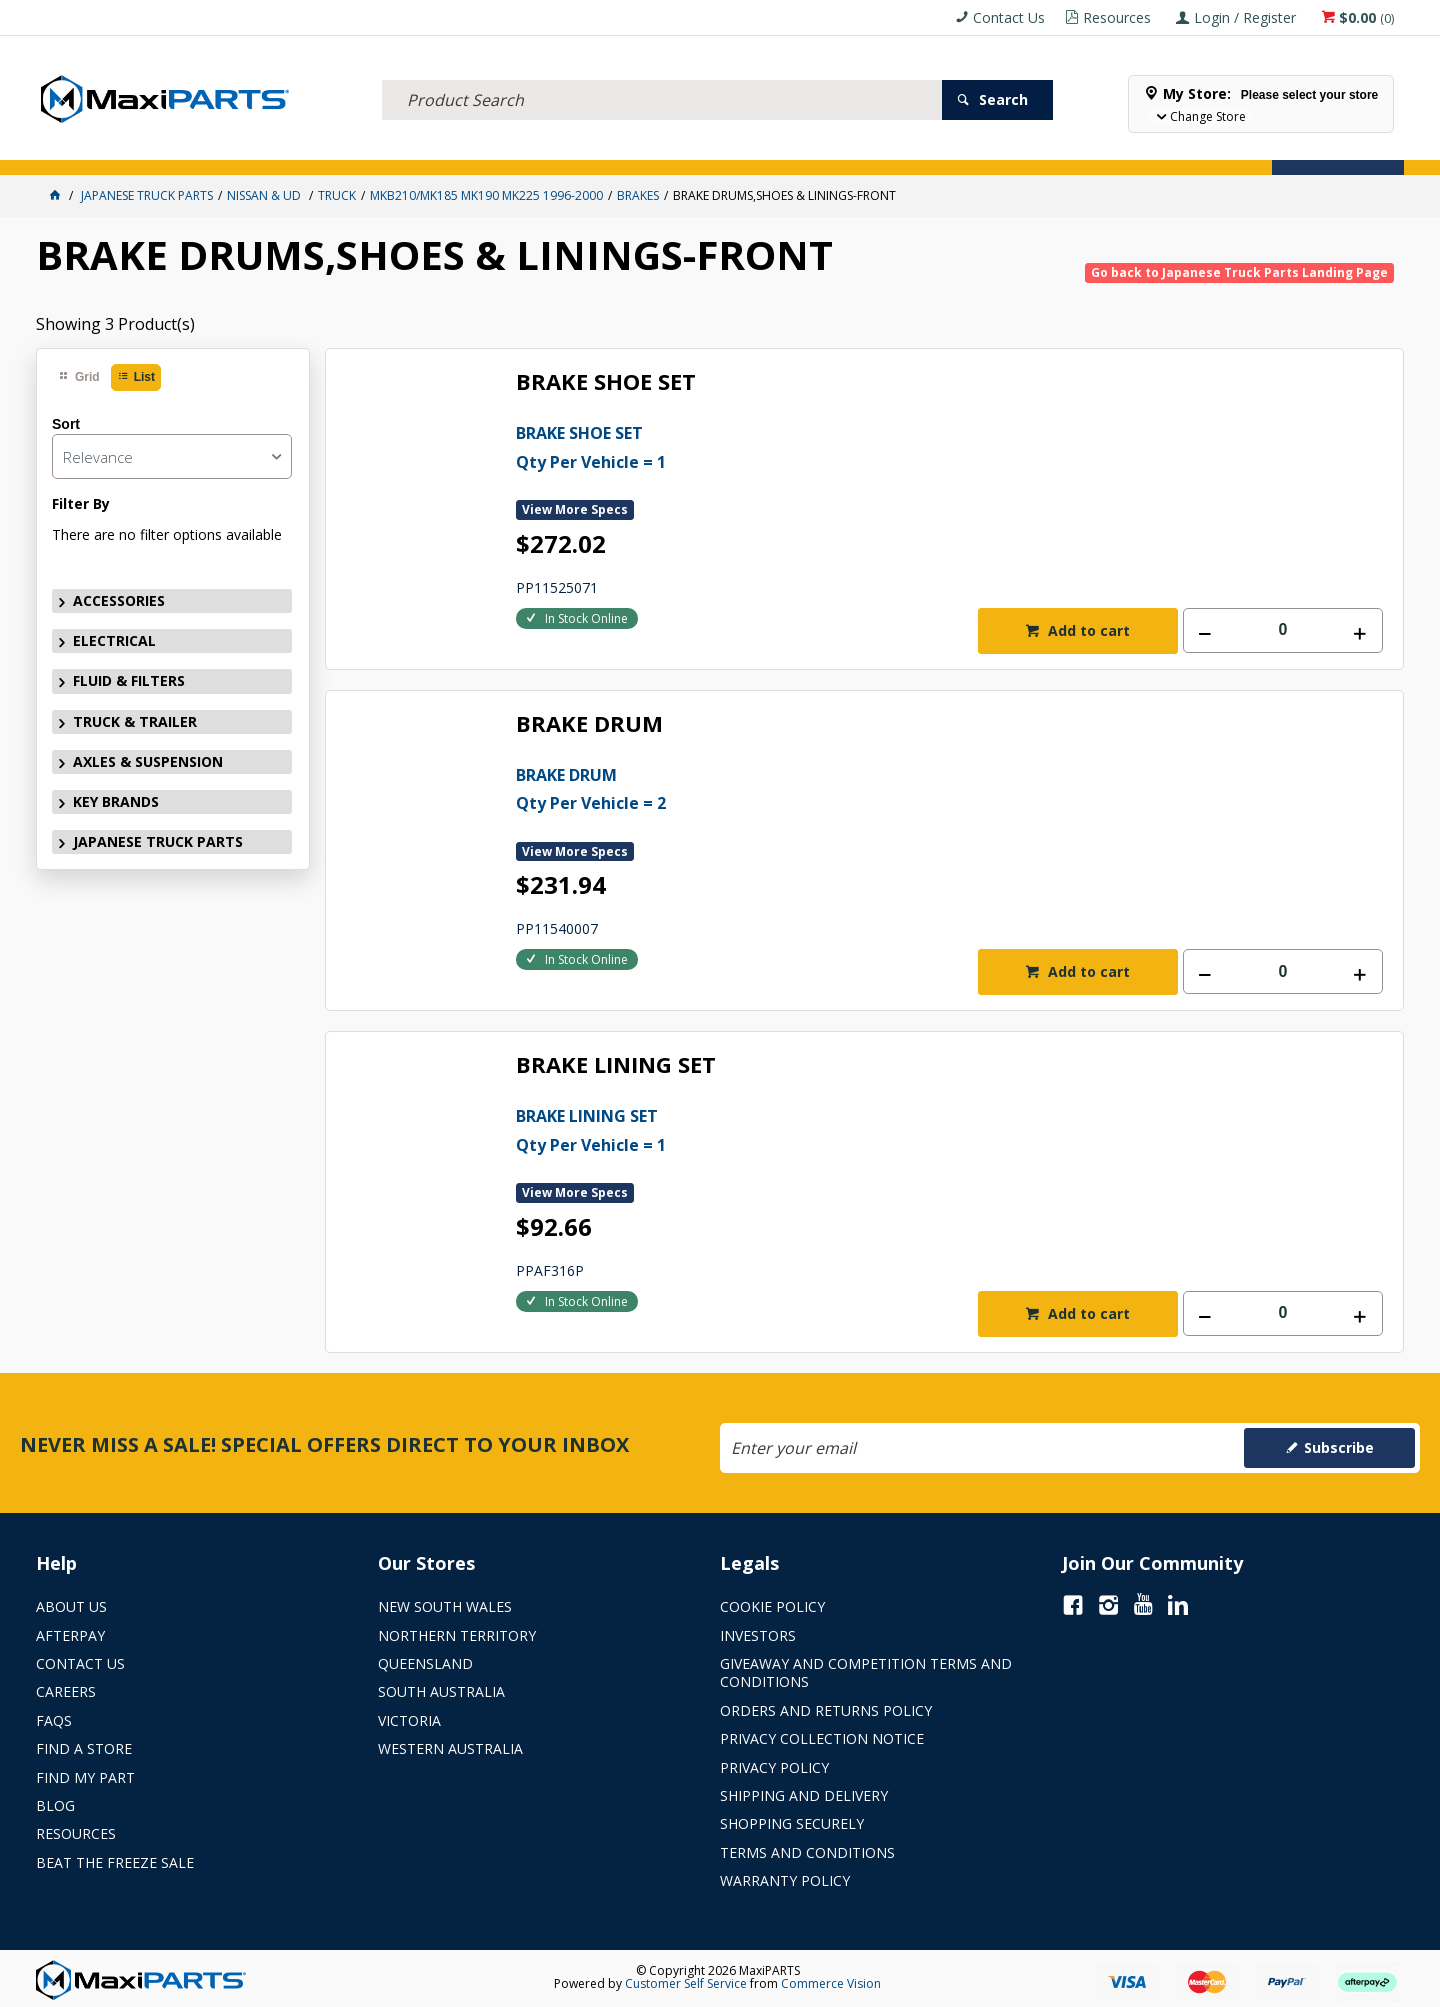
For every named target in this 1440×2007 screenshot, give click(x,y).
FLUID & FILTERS (294, 147)
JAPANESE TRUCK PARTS (158, 841)
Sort (66, 424)
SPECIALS (774, 147)
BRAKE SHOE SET (606, 382)
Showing (115, 324)
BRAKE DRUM (589, 724)
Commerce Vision (831, 1983)
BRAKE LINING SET (616, 1065)
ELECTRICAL (187, 147)
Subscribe (1339, 1447)
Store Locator (876, 147)
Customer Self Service (686, 1983)
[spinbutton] (1283, 630)
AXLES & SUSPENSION (560, 147)
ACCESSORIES (88, 147)
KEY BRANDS (685, 147)
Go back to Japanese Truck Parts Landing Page (1239, 272)
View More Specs (575, 509)
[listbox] (172, 456)
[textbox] (662, 75)
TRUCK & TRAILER (420, 147)
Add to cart (1087, 630)
